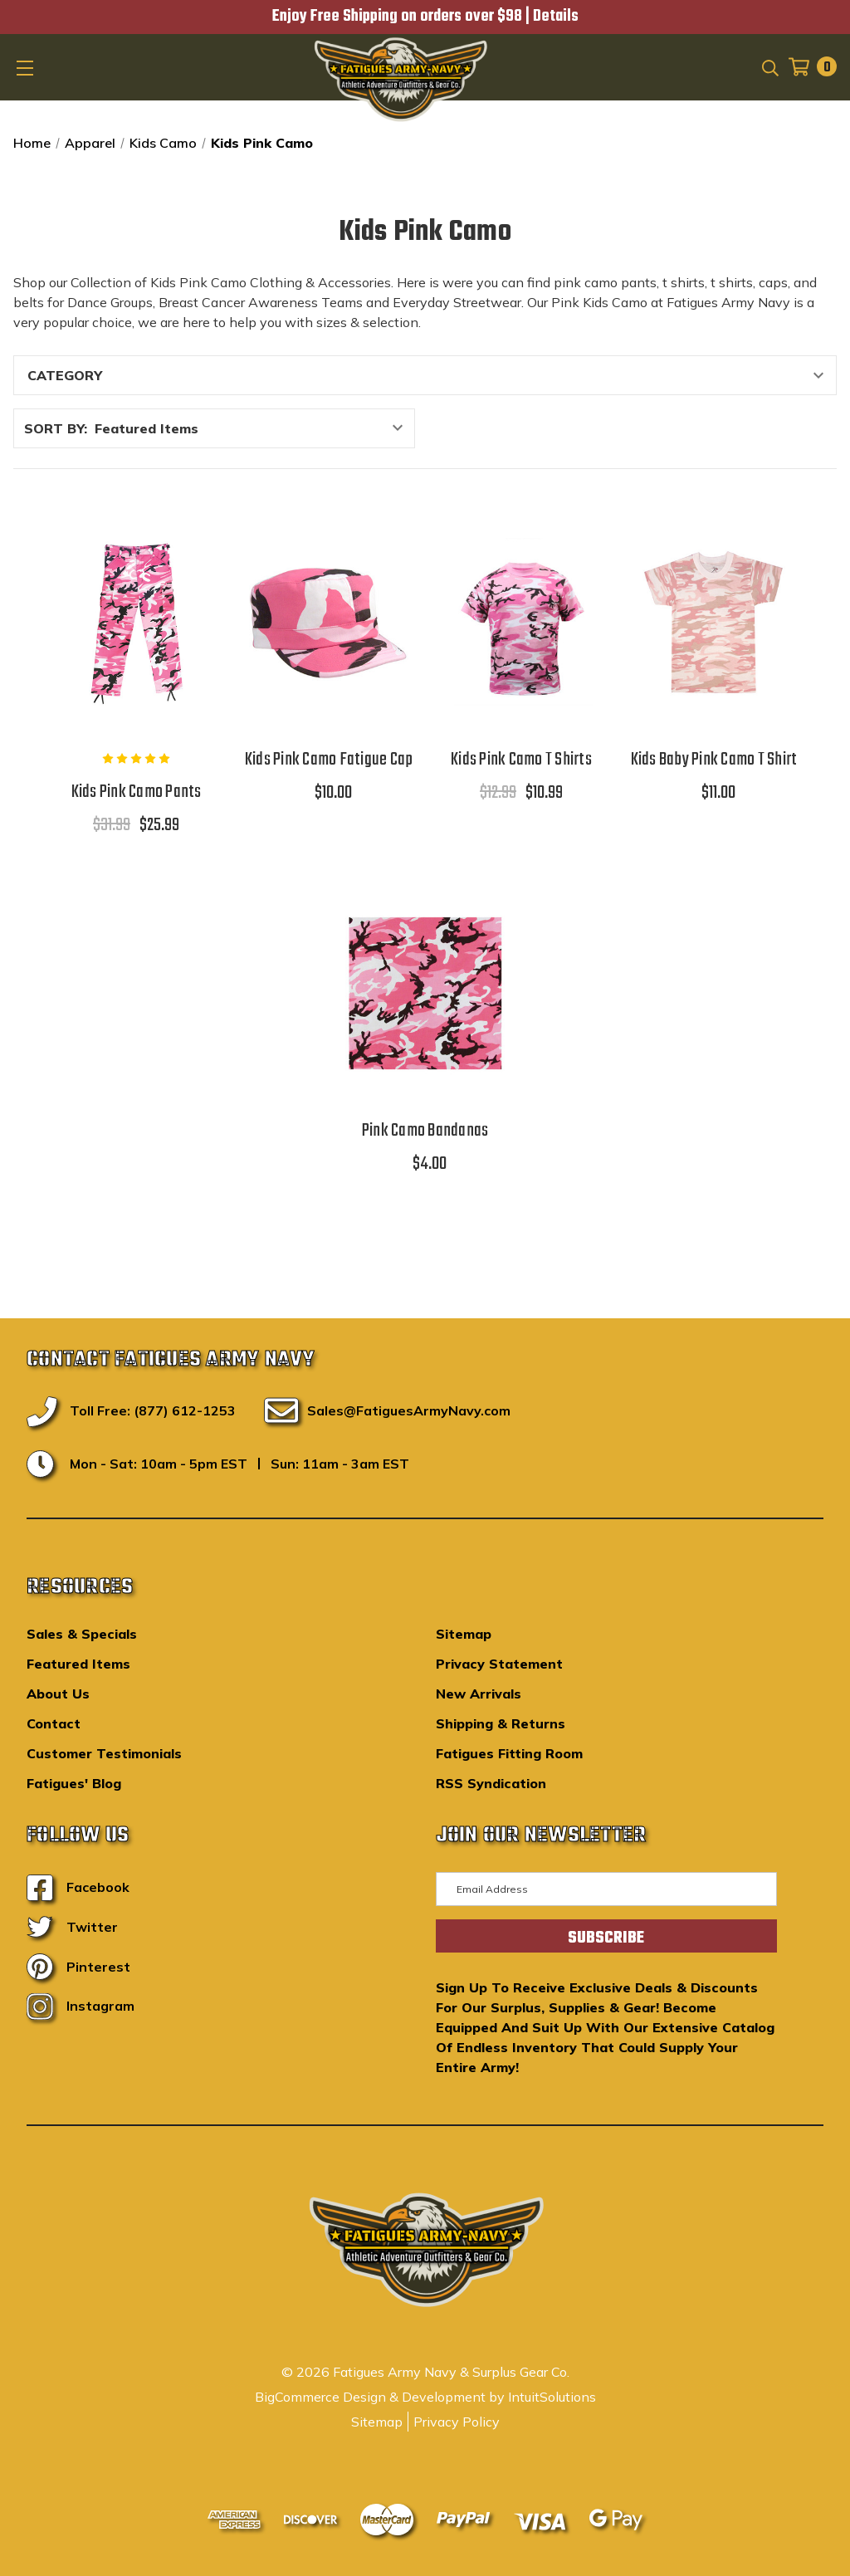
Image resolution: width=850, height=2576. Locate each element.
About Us (58, 1693)
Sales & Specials (82, 1633)
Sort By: (55, 428)
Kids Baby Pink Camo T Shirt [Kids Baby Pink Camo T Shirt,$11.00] (714, 759)
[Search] (769, 66)
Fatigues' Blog (74, 1783)
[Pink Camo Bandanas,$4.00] (425, 992)
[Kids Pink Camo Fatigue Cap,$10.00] (329, 621)
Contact (54, 1723)
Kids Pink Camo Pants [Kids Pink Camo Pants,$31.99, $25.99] (136, 792)
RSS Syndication (491, 1783)
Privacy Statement (499, 1663)
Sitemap (463, 1633)
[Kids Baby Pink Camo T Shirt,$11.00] (714, 621)
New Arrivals (478, 1693)
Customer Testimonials (104, 1753)
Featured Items (78, 1663)
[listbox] (253, 428)
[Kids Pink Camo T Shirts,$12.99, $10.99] (521, 621)
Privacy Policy (456, 2421)
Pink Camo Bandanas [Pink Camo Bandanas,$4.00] (425, 1131)
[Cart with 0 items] (808, 66)
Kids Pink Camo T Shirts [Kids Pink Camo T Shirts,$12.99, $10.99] (521, 759)
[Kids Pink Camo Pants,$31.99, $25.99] (136, 621)
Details (556, 16)
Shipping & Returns (500, 1723)
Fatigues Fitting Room (509, 1753)
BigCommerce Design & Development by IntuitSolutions (425, 2396)
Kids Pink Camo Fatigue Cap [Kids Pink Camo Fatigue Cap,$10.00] (329, 759)
